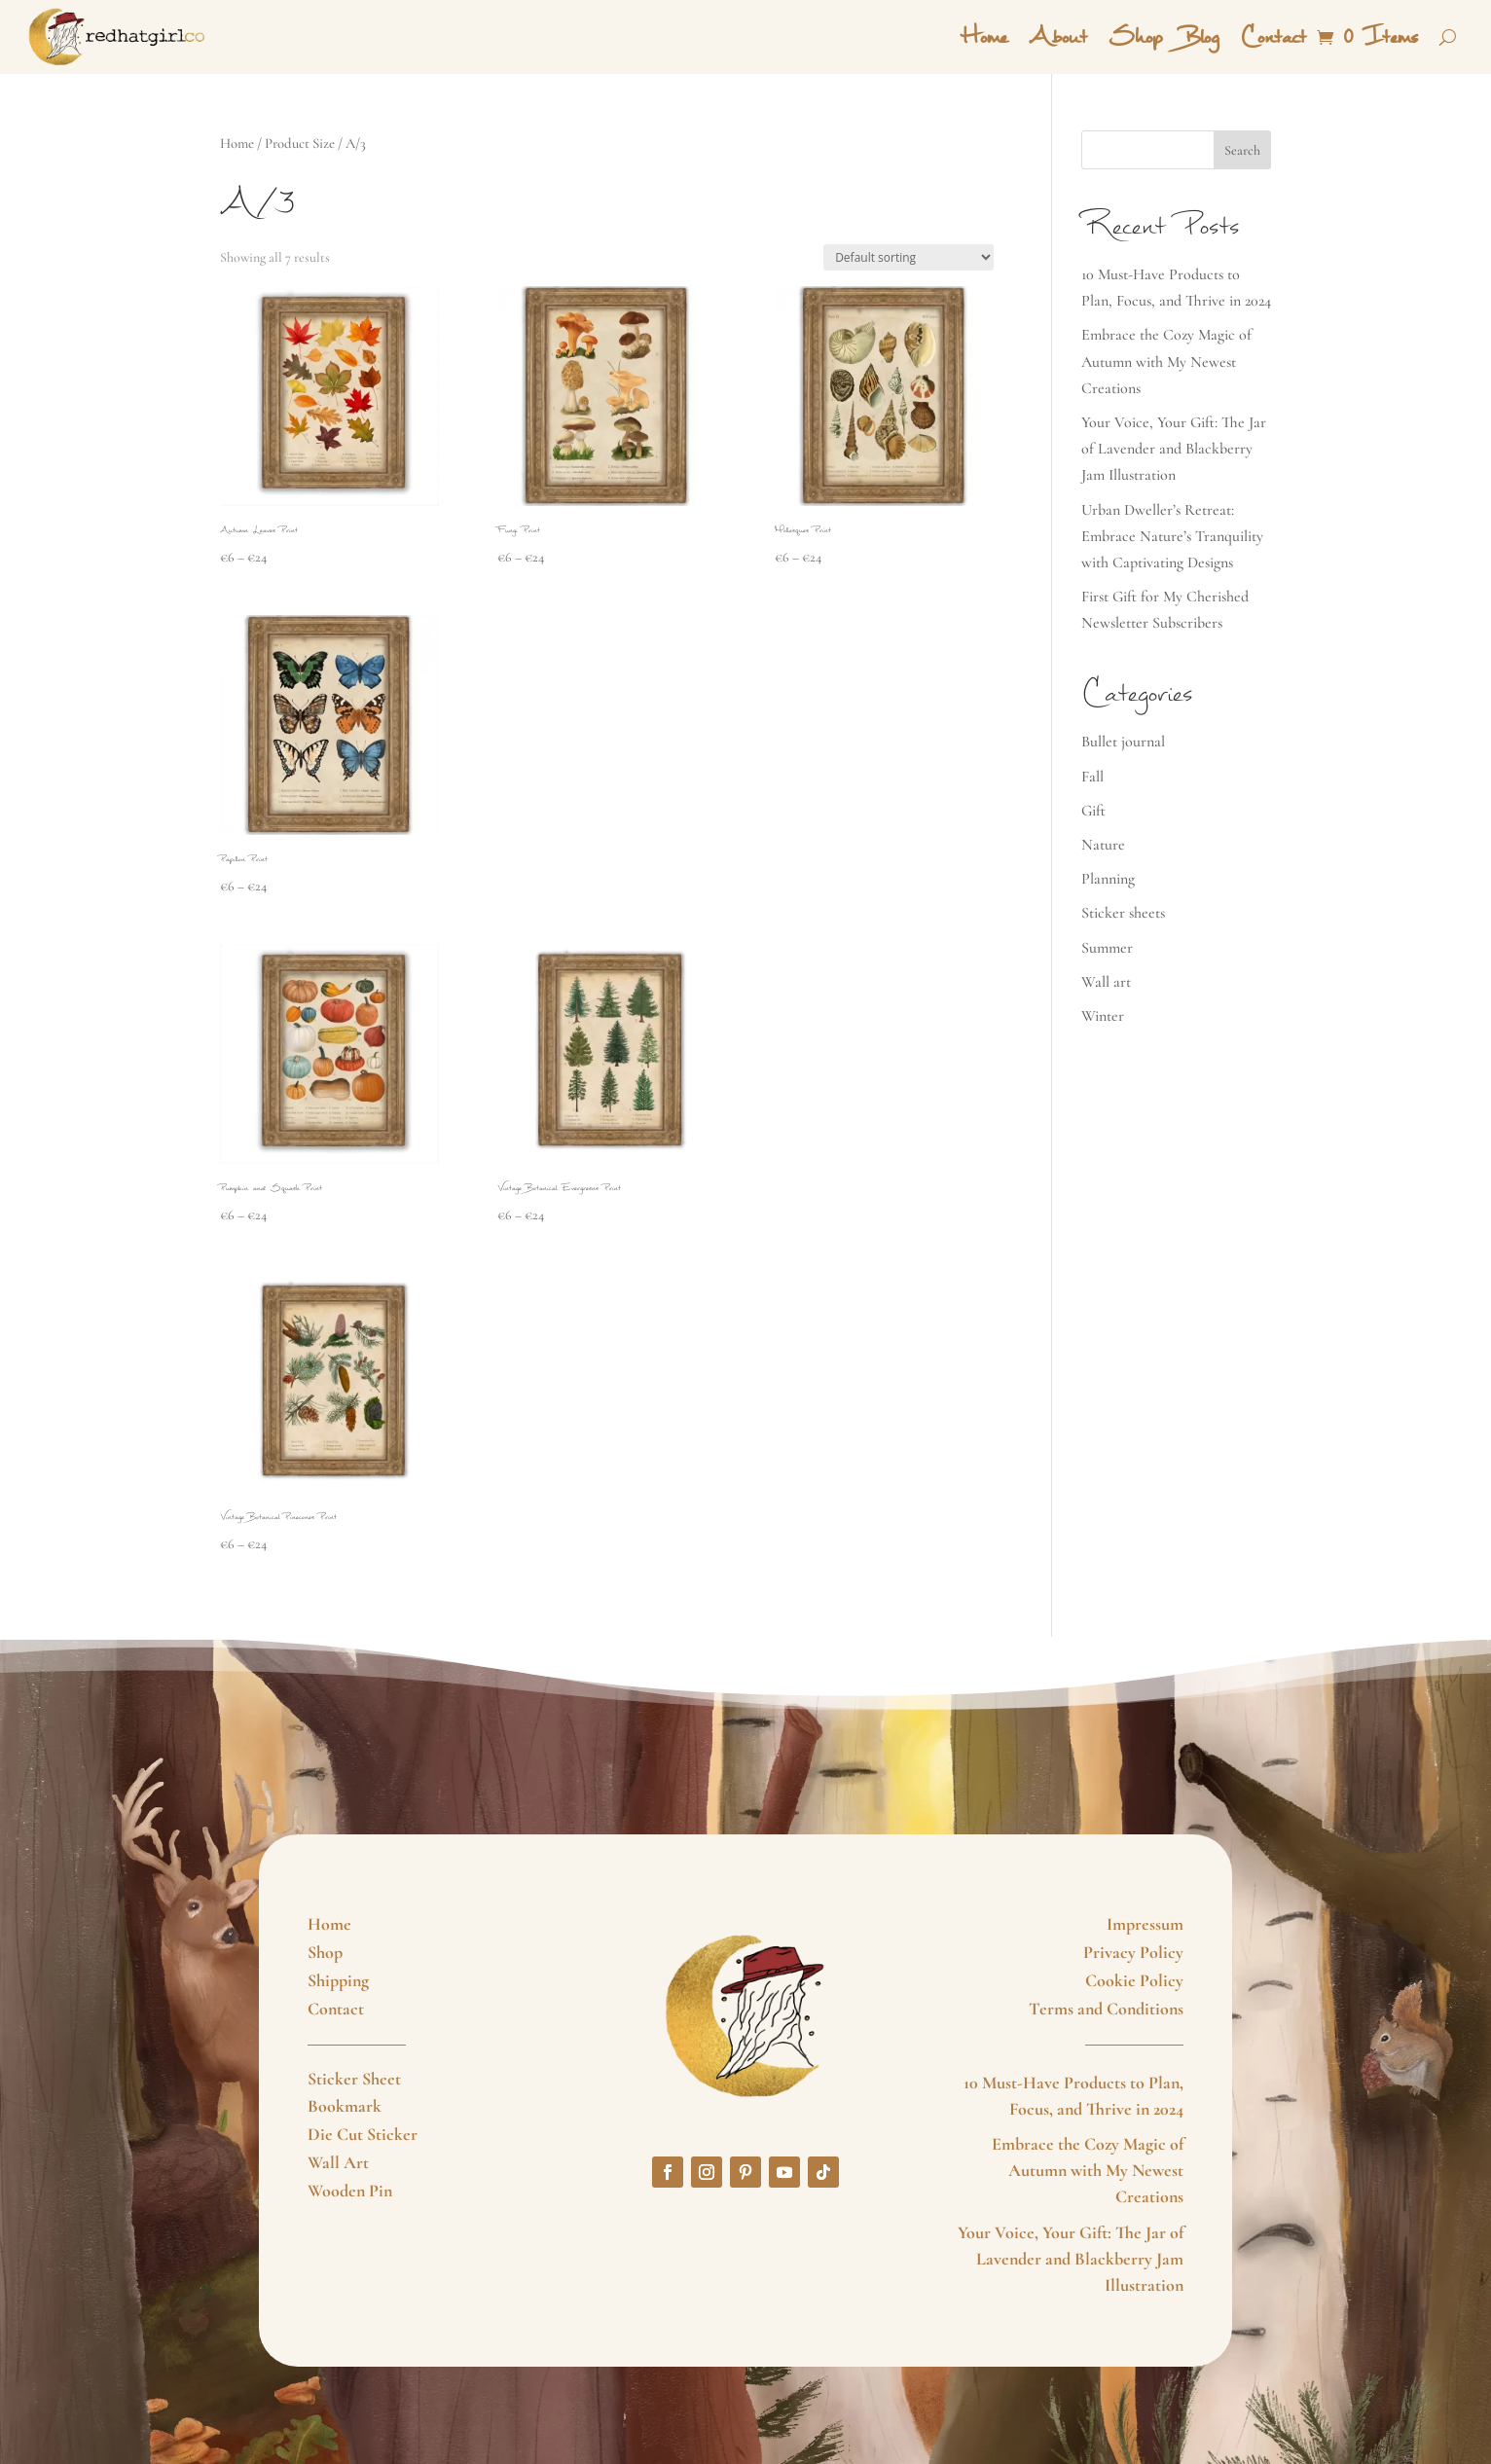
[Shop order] (908, 257)
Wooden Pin (350, 2190)
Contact (1273, 36)
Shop (1135, 36)
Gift (1093, 810)
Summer (1107, 948)
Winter (1102, 1016)
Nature (1103, 844)
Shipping (338, 1980)
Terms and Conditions (1106, 2008)
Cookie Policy (1134, 1980)
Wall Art (338, 2162)
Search (1242, 150)
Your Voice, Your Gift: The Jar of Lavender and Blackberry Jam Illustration (1173, 449)
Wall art (1106, 982)
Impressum (1145, 1924)
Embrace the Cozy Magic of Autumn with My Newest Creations (1166, 361)
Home (984, 36)
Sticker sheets (1123, 913)
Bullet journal (1123, 741)
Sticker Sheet (354, 2078)
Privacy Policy (1133, 1952)
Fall (1092, 776)
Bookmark (345, 2106)
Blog (1200, 36)
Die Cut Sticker (363, 2134)
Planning (1108, 878)
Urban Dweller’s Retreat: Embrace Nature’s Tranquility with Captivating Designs (1172, 536)
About (1058, 36)
